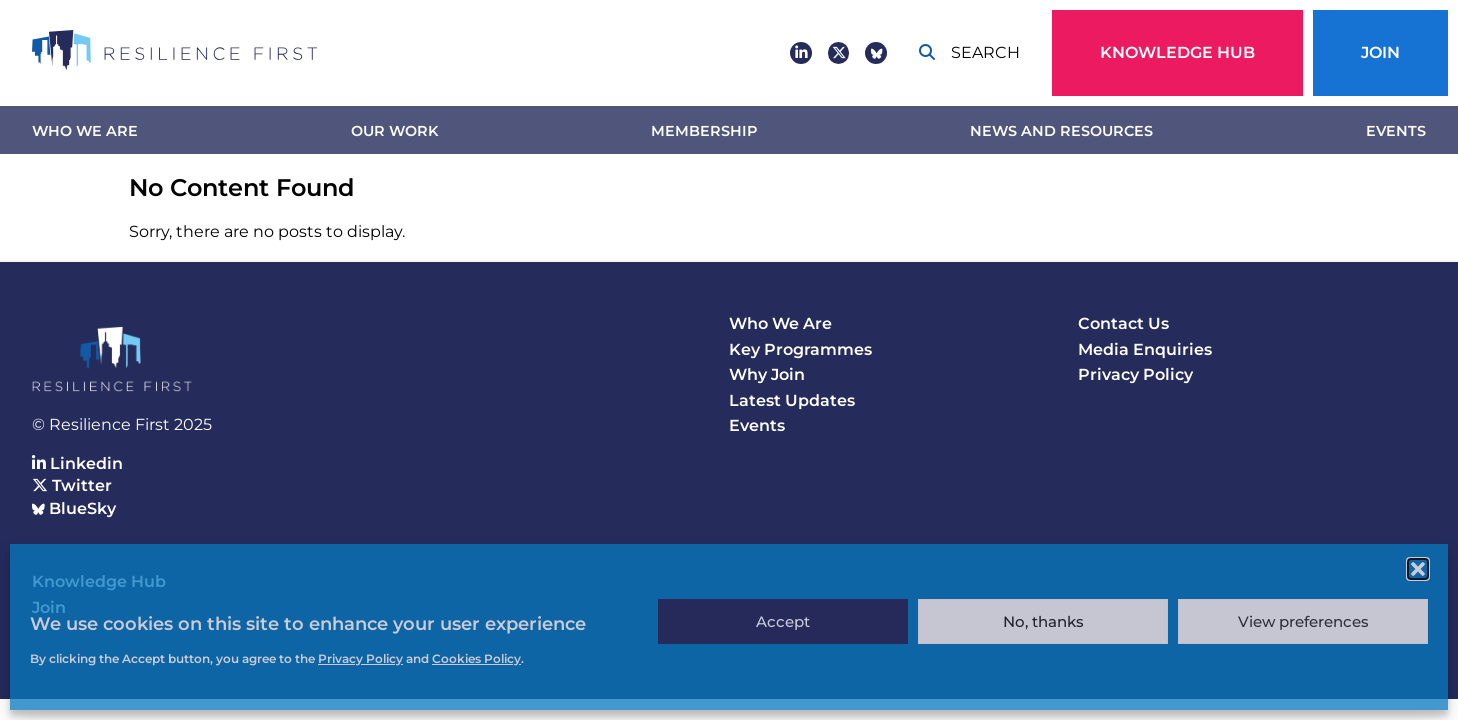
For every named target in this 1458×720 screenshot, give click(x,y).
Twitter (72, 485)
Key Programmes (800, 349)
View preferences (1303, 621)
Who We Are (85, 131)
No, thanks (1043, 621)
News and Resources (1061, 131)
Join (1380, 52)
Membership (704, 131)
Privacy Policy (1135, 374)
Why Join (767, 374)
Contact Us (1123, 323)
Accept (783, 621)
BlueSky (74, 508)
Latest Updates (792, 400)
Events (1396, 131)
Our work (394, 131)
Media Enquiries (1145, 349)
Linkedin (77, 463)
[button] (1418, 569)
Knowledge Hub (1177, 52)
